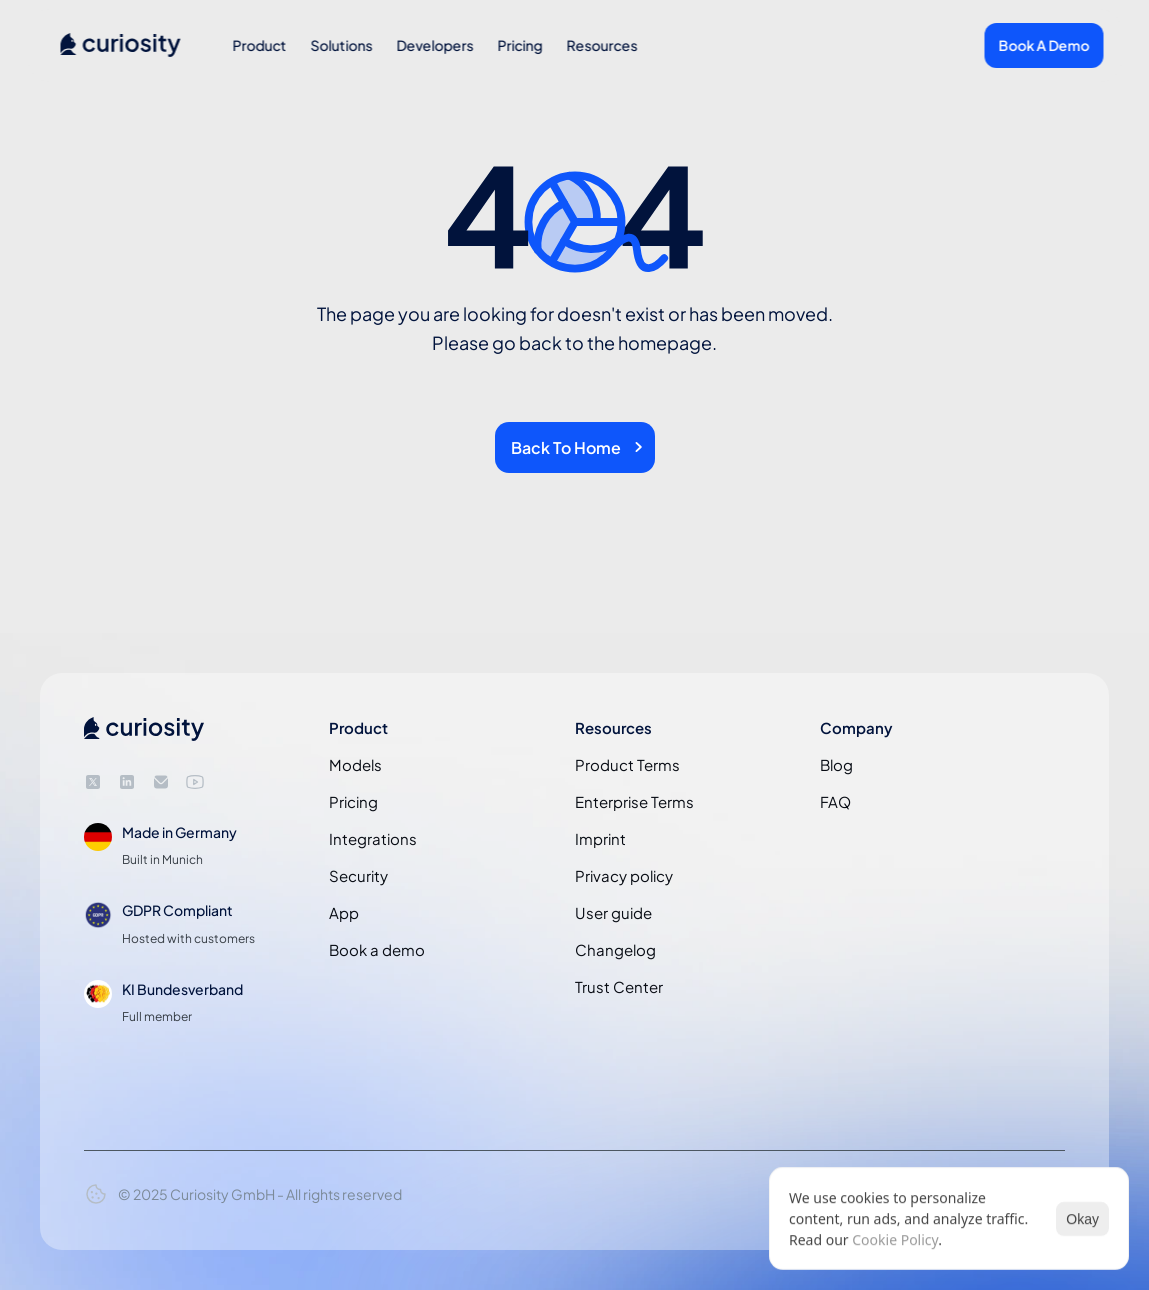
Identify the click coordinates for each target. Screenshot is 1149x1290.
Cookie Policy (895, 1239)
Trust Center (619, 986)
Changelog (615, 949)
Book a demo (377, 949)
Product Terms (627, 764)
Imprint (600, 838)
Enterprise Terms (634, 801)
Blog (836, 764)
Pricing (519, 45)
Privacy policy (624, 875)
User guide (613, 912)
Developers (434, 45)
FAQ (835, 801)
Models (355, 764)
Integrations (373, 838)
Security (358, 875)
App (344, 912)
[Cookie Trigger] (96, 1194)
